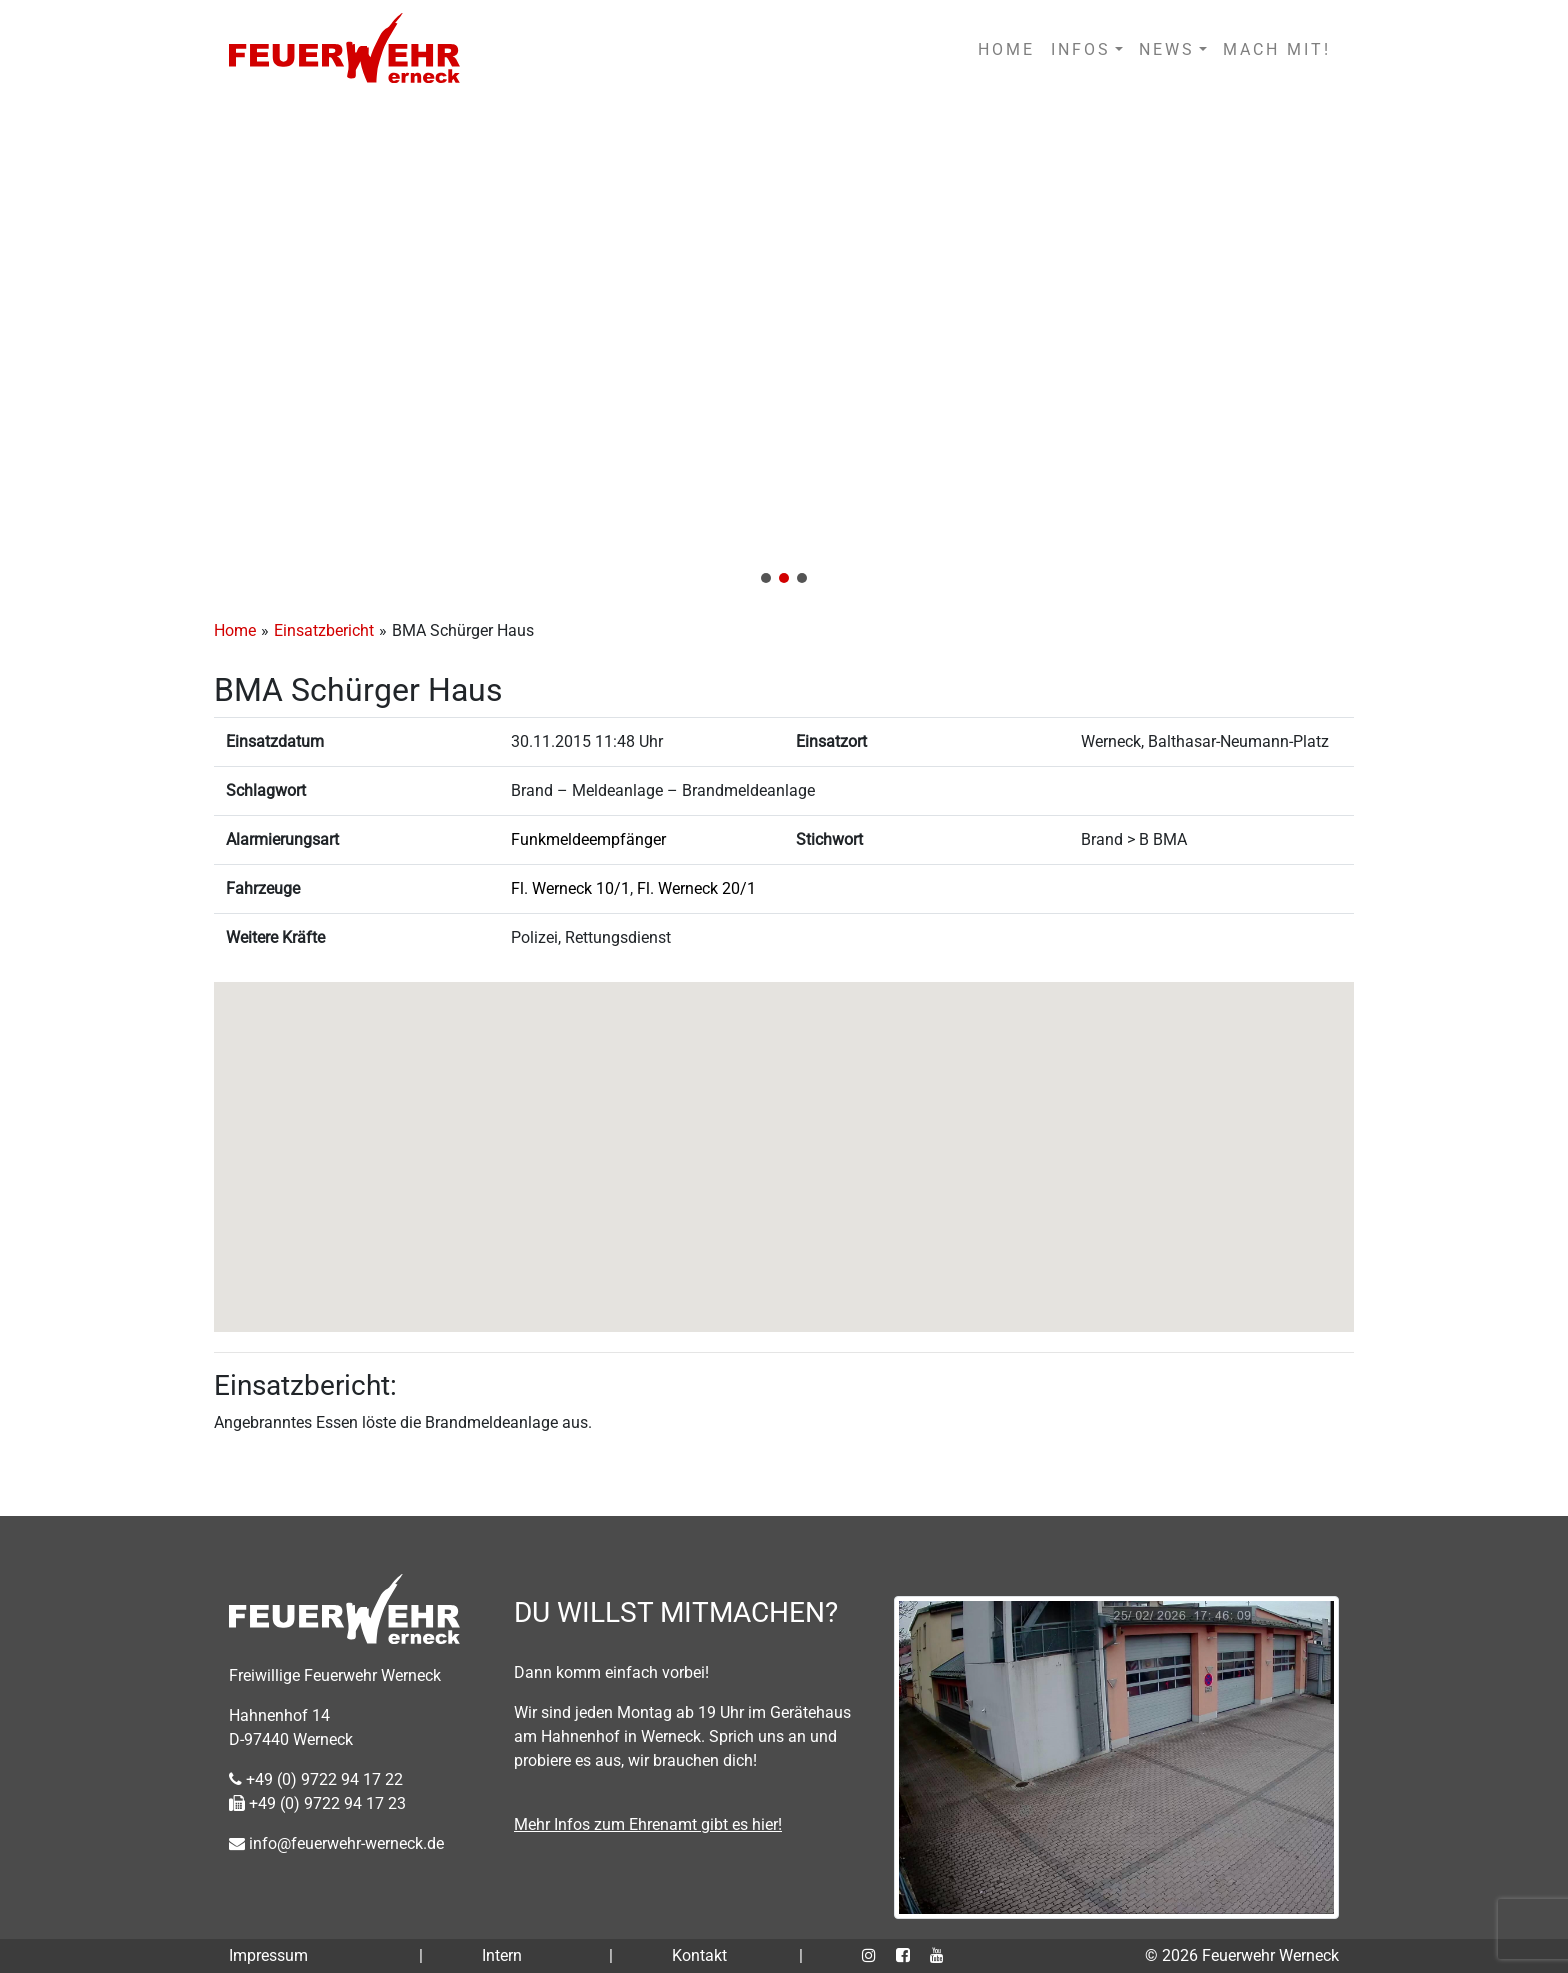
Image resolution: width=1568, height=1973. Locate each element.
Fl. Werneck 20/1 (696, 888)
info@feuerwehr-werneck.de (336, 1843)
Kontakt (699, 1955)
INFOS (1081, 49)
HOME (1006, 49)
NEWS (1167, 49)
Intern (502, 1955)
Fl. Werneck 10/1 (570, 888)
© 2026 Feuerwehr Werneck (1242, 1955)
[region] (784, 348)
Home (235, 630)
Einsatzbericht (324, 630)
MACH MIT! (1277, 49)
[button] (784, 348)
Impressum (268, 1955)
